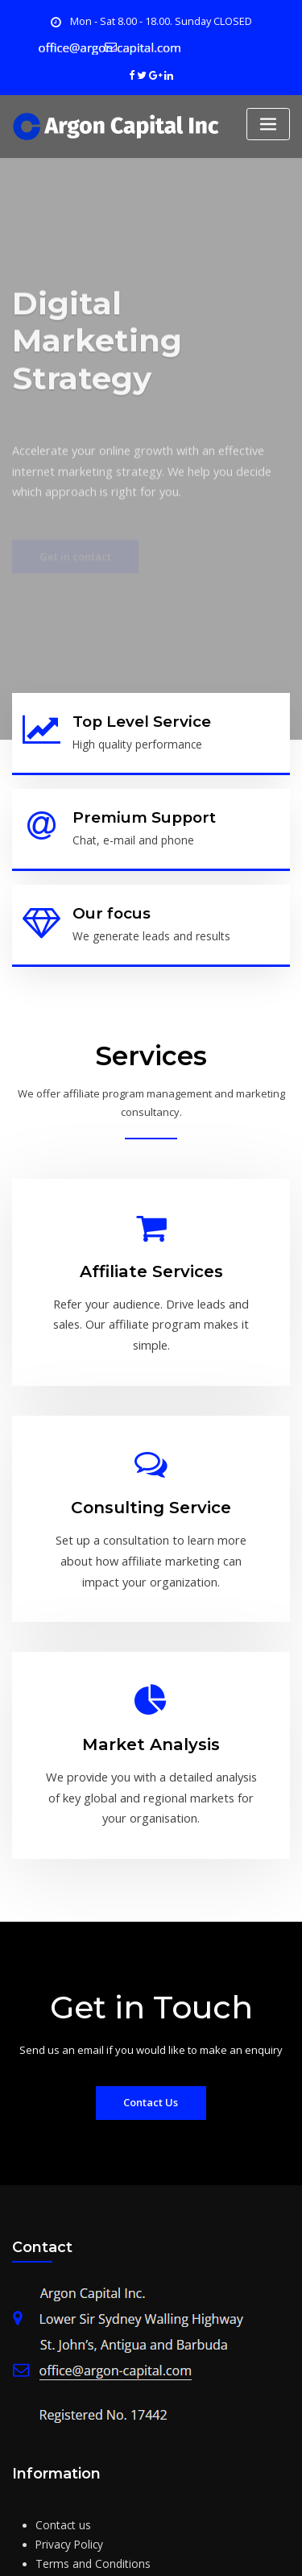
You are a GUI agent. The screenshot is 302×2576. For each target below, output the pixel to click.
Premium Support (136, 809)
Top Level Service (136, 717)
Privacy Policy (68, 2441)
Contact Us (151, 2002)
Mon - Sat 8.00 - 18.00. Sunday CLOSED (160, 20)
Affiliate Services (151, 1249)
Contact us (61, 2423)
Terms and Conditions (89, 2460)
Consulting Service (151, 1445)
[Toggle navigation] (268, 121)
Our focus (107, 901)
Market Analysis (151, 1660)
